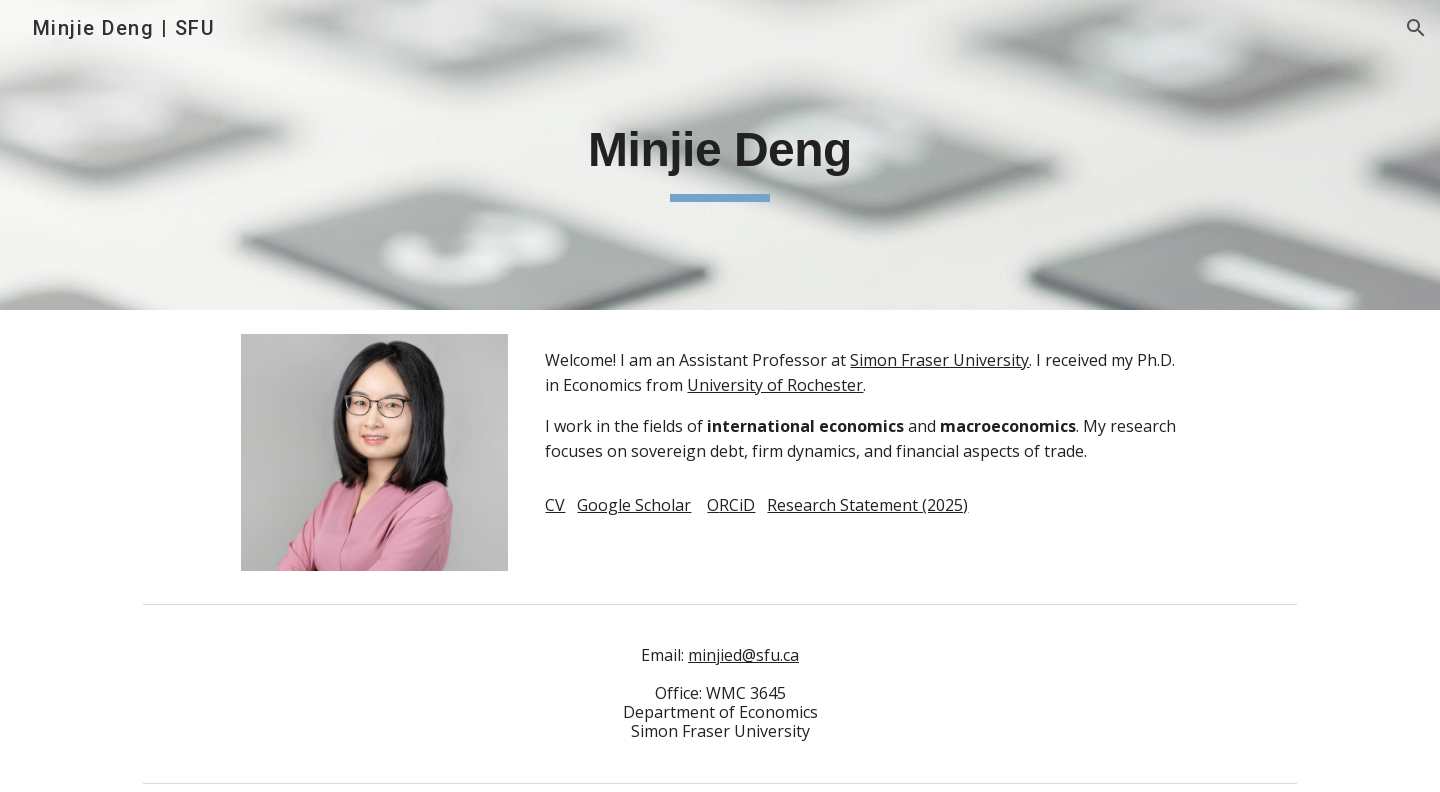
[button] (1416, 28)
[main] (720, 155)
